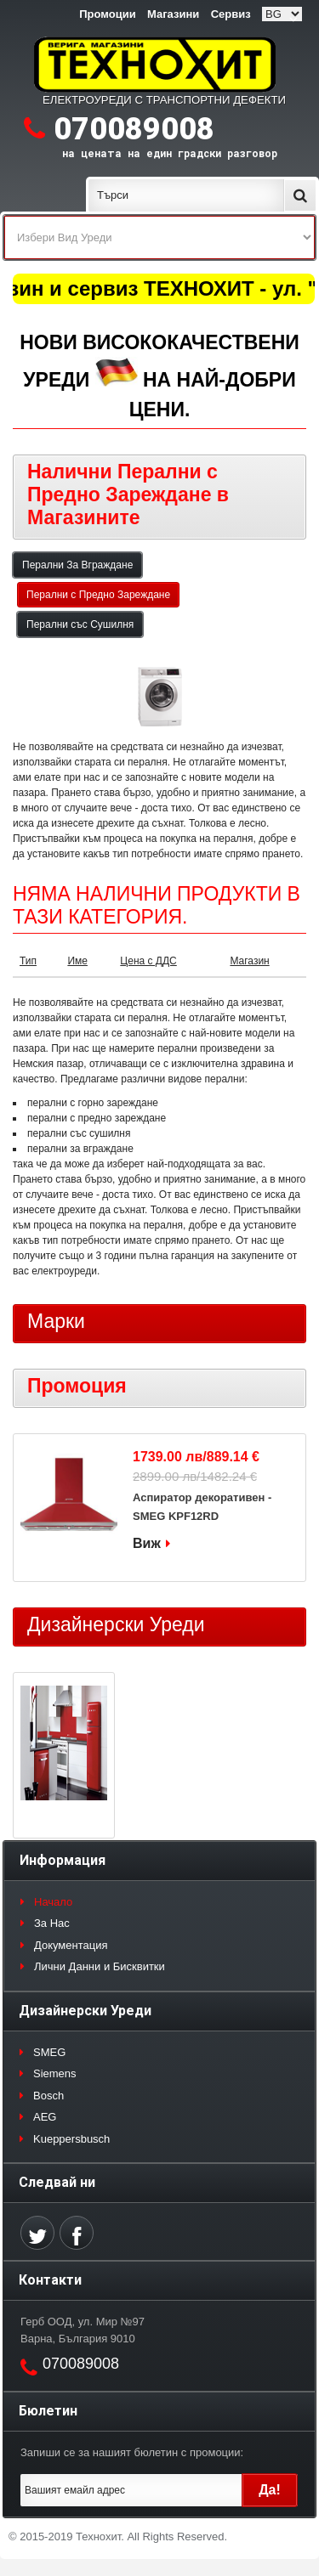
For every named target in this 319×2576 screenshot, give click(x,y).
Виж (147, 1543)
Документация (71, 1945)
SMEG (49, 2052)
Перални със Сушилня (80, 624)
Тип (28, 961)
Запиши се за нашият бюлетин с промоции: (131, 2452)
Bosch (48, 2095)
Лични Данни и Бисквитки (99, 1966)
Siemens (55, 2073)
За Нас (52, 1923)
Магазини (173, 14)
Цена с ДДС (148, 961)
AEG (44, 2116)
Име (77, 961)
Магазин (249, 961)
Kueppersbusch (71, 2139)
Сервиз (231, 14)
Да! (270, 2490)
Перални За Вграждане (77, 565)
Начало (53, 1901)
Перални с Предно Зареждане (98, 595)
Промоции (107, 14)
